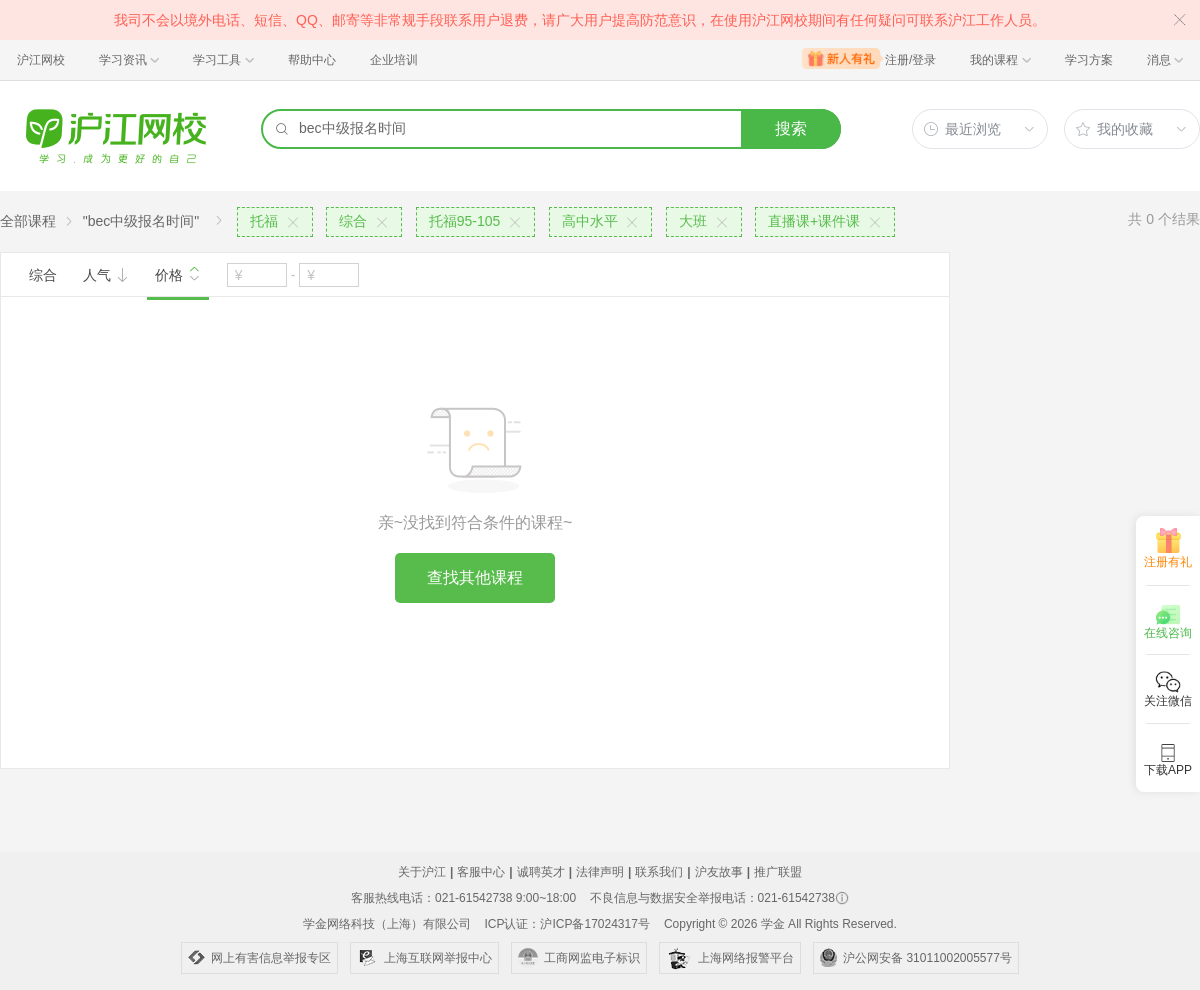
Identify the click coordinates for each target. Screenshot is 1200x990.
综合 (43, 275)
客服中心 (481, 872)
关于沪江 (422, 872)
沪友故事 (719, 872)
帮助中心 (312, 60)
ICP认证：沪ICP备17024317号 (566, 924)
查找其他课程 (475, 577)
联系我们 (659, 872)
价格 (178, 273)
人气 (106, 275)
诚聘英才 (541, 872)
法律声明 (600, 872)
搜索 (791, 128)
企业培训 (394, 60)
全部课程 (28, 221)
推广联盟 (778, 872)
